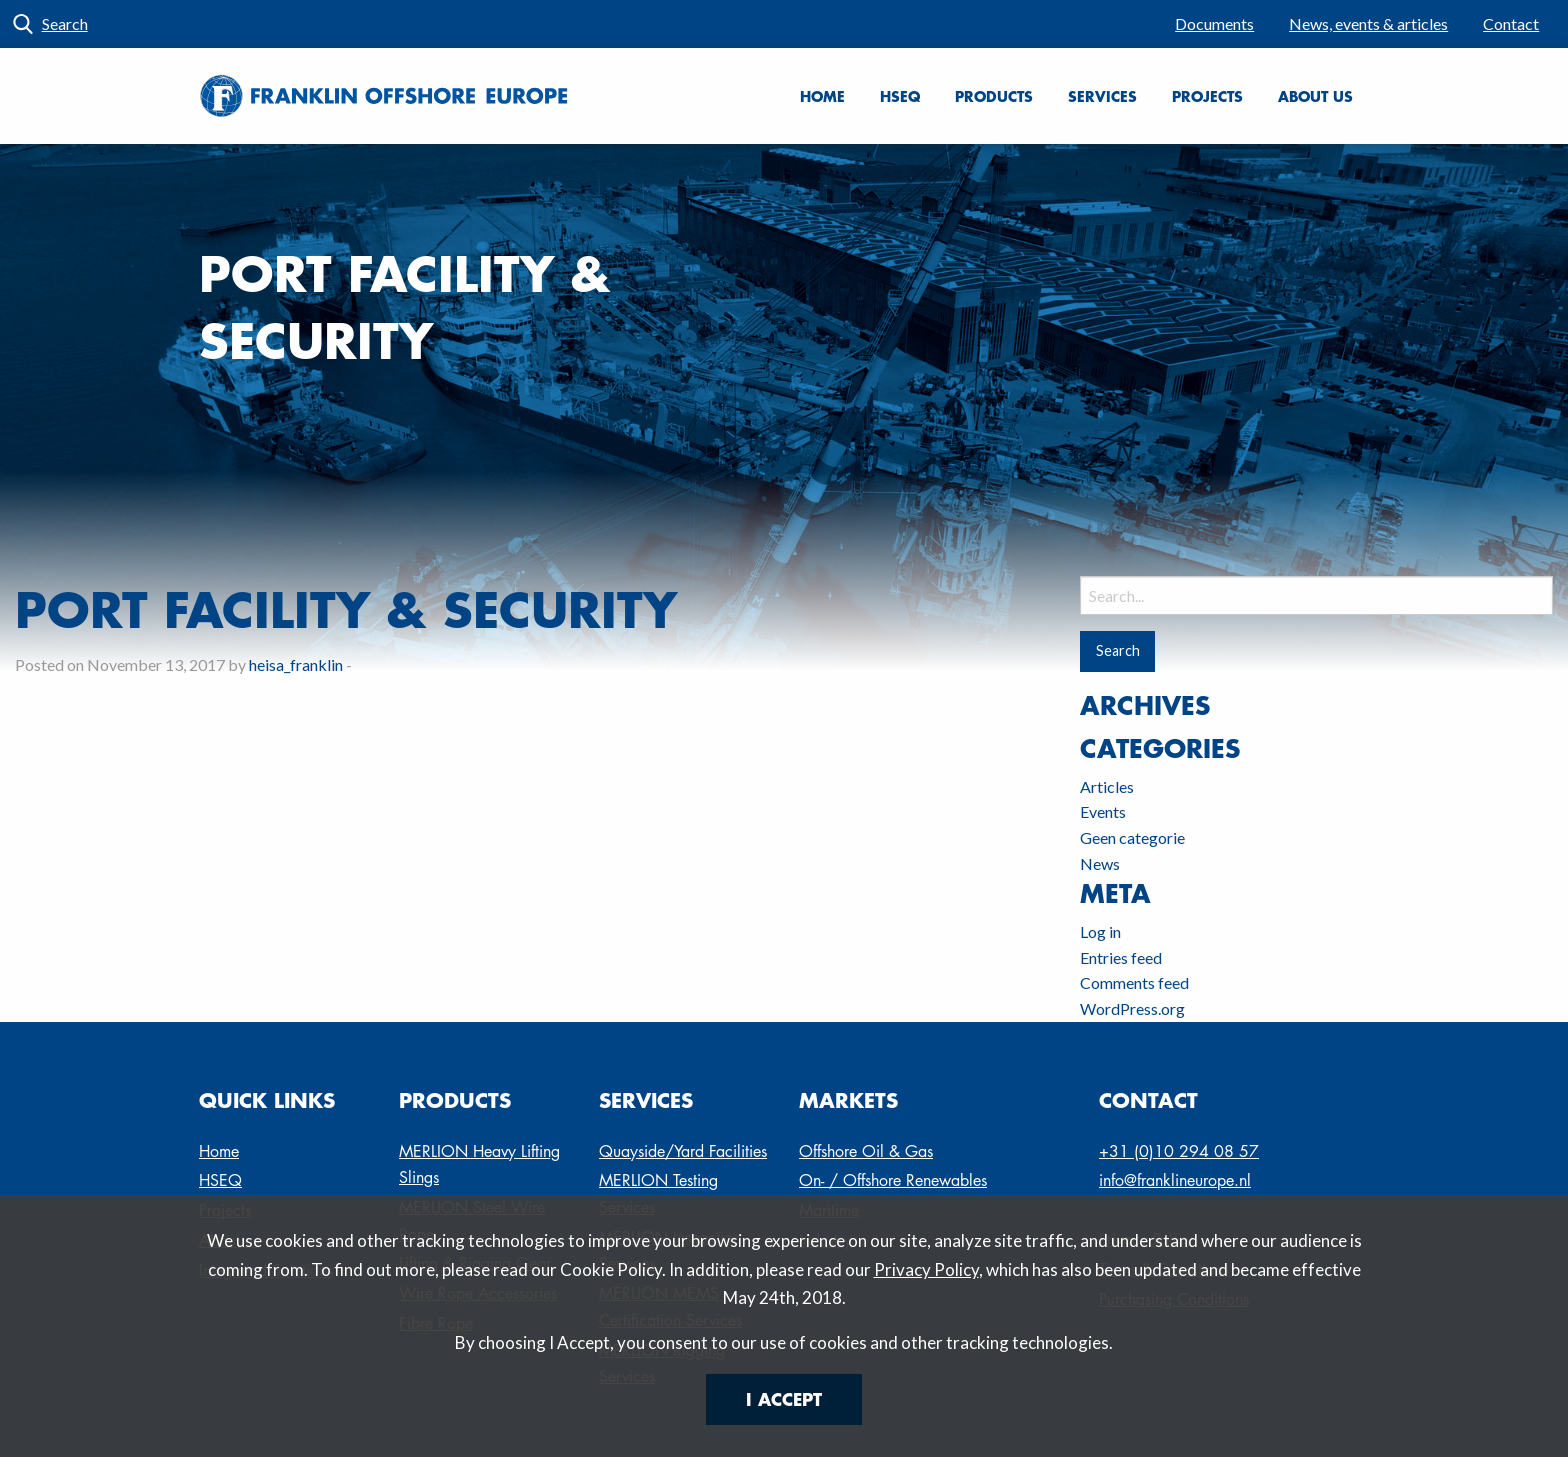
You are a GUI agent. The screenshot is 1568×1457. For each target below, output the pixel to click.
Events (1103, 811)
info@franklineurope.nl (1175, 1180)
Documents (1214, 23)
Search (65, 23)
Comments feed (1134, 982)
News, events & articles (1368, 23)
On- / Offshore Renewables (893, 1180)
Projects (1207, 96)
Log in (1100, 931)
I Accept (784, 1399)
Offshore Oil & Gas (866, 1151)
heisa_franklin (296, 664)
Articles (1107, 786)
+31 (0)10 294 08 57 (1179, 1151)
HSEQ (900, 96)
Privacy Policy (926, 1269)
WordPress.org (1132, 1008)
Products (994, 96)
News (1100, 863)
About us (1315, 96)
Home (822, 96)
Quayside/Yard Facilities (683, 1151)
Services (1102, 96)
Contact (1511, 23)
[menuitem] (1214, 24)
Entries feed (1121, 957)
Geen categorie (1132, 837)
